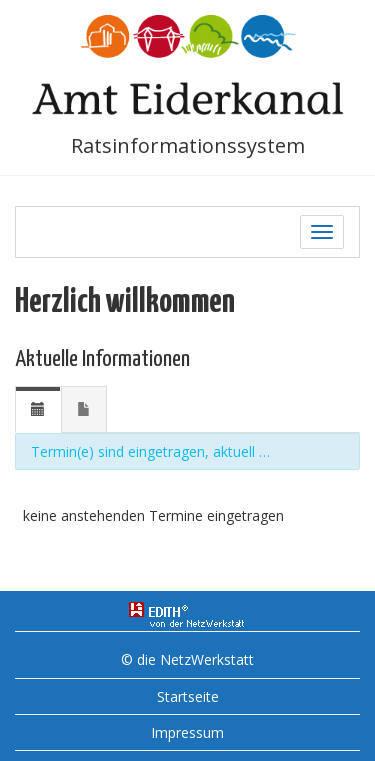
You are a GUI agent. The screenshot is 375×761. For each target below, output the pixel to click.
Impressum (187, 732)
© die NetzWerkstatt (187, 659)
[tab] (38, 409)
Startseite (188, 696)
